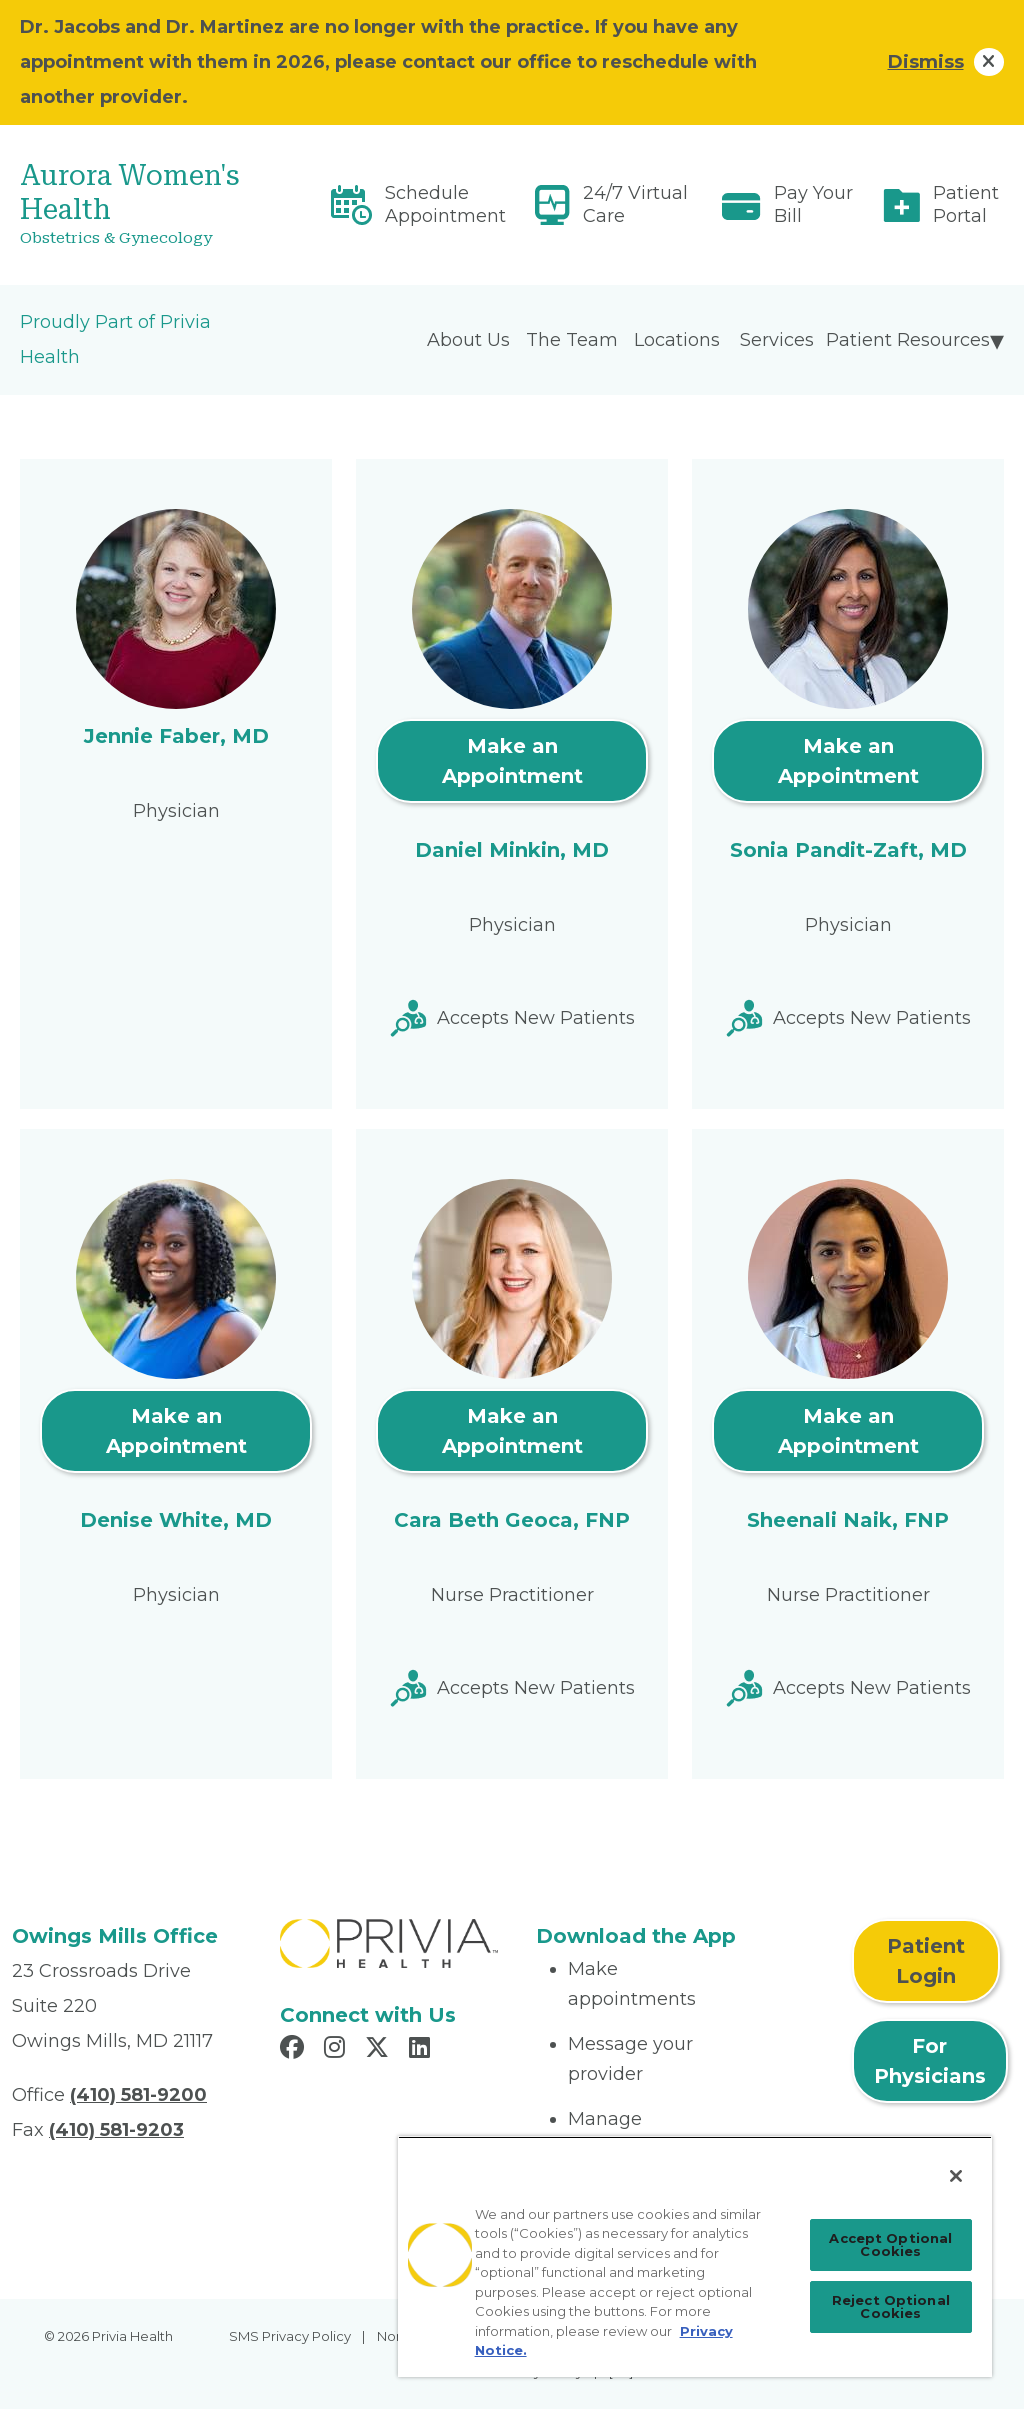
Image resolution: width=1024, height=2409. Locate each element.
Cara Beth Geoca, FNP (512, 1520)
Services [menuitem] (777, 340)
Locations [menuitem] (677, 340)
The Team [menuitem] (572, 340)
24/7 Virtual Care (635, 204)
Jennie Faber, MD (176, 736)
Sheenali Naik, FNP (848, 1520)
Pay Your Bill (813, 204)
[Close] (956, 2176)
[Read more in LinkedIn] (422, 2050)
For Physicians (930, 2061)
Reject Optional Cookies (891, 2306)
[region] (695, 2256)
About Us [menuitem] (468, 340)
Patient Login (926, 1961)
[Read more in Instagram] (337, 2050)
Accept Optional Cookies (890, 2244)
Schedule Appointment (445, 204)
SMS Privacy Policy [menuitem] (290, 2336)
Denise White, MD (176, 1520)
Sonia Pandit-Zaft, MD (848, 850)
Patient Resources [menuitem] (908, 340)
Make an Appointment (512, 761)
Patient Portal (966, 204)
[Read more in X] (380, 2050)
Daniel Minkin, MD (512, 850)
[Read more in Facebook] (295, 2050)
